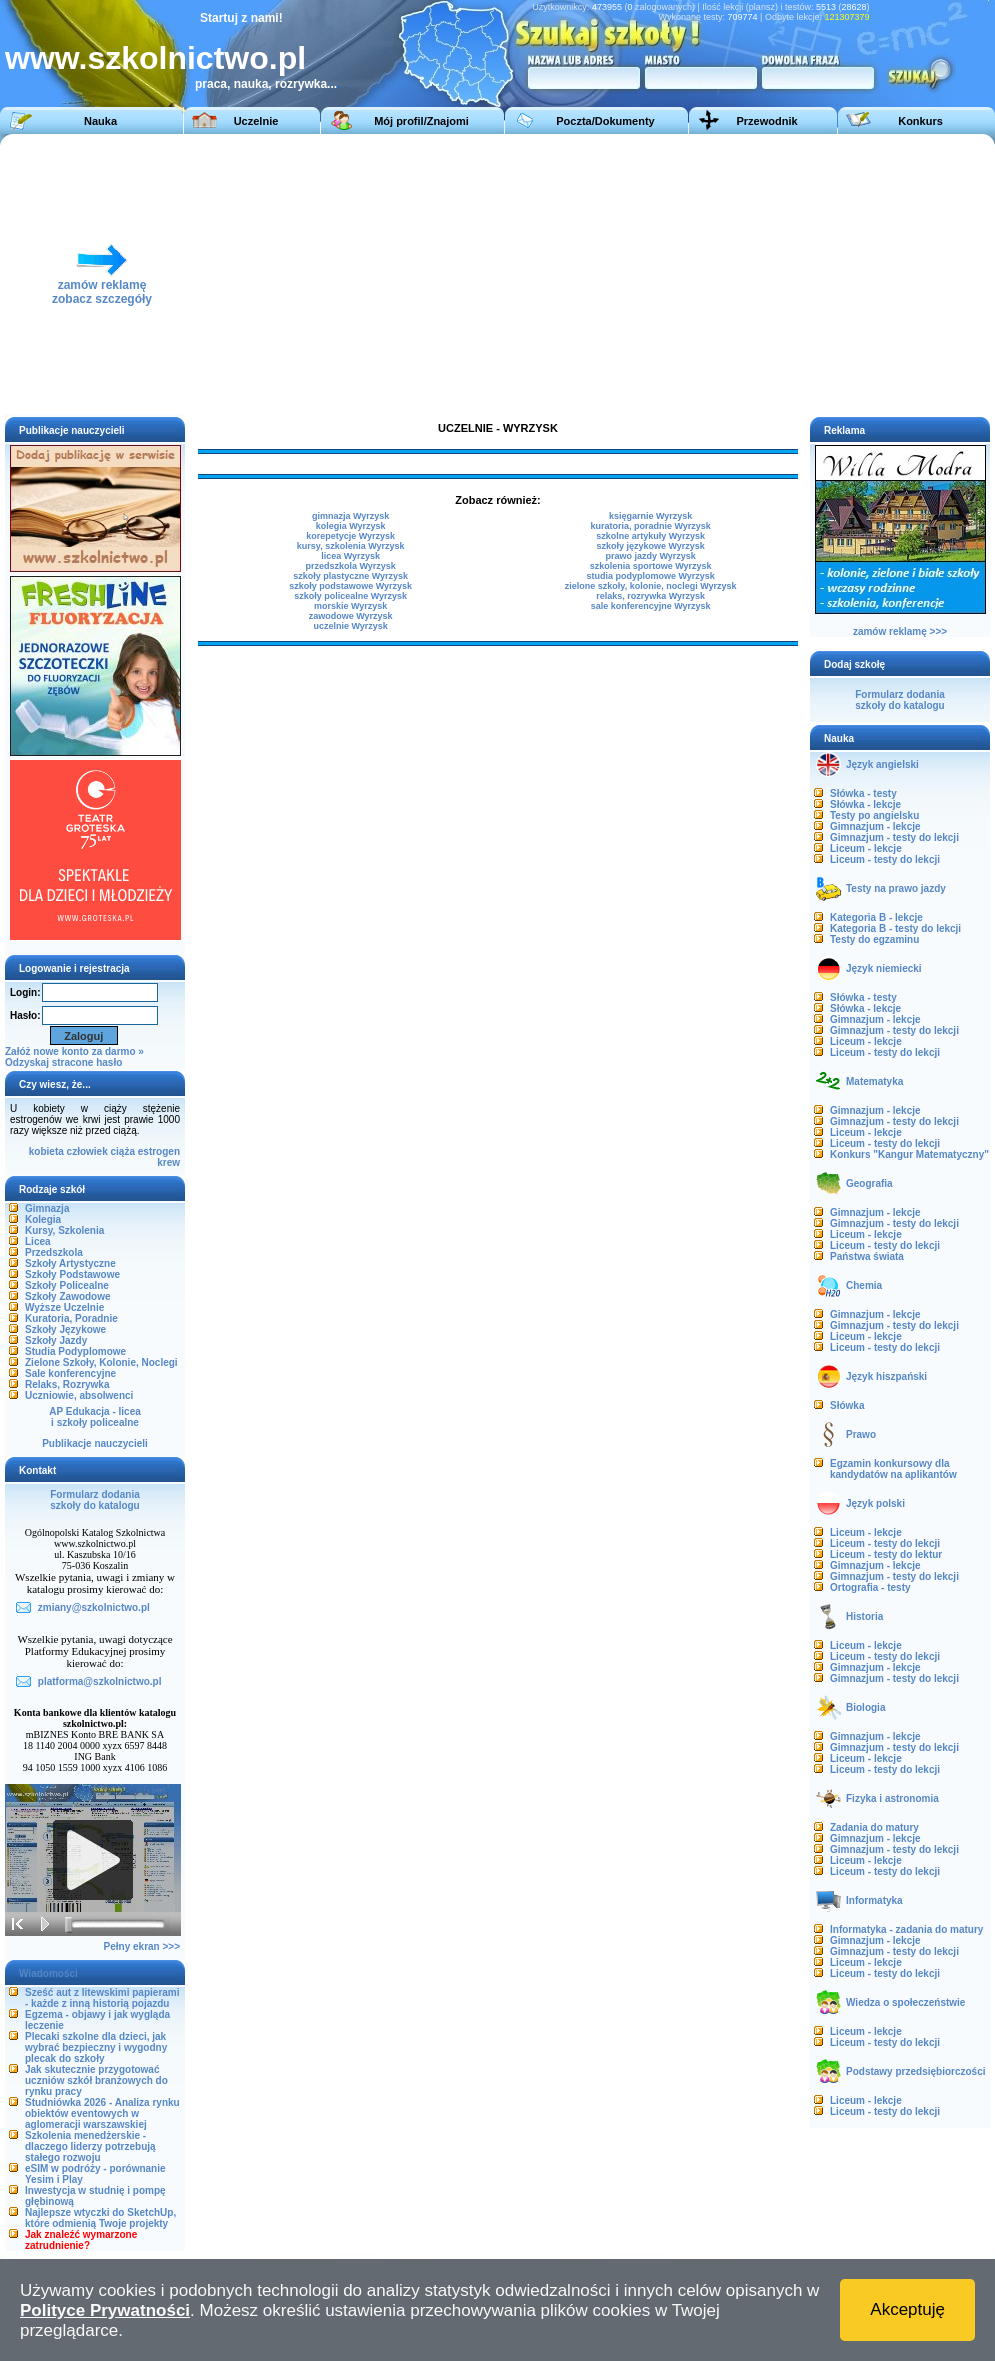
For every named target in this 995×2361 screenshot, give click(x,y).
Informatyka (874, 1900)
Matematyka (874, 1081)
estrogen (159, 1151)
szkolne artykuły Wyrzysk (650, 536)
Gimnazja (47, 1208)
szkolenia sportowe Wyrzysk (651, 566)
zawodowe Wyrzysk (351, 616)
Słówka (847, 1405)
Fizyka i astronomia (892, 1798)
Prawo (861, 1434)
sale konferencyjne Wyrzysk (651, 606)
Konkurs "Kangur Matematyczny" (909, 1154)
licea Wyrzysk (350, 556)
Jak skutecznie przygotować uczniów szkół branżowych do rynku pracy (96, 2080)
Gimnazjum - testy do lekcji (894, 837)
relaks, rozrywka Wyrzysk (650, 596)
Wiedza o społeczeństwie (905, 2002)
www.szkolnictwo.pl (155, 58)
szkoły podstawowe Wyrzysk (350, 586)
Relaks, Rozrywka (67, 1384)
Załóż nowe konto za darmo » (74, 1051)
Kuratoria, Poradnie (71, 1318)
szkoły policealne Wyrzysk (350, 596)
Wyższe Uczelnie (64, 1307)
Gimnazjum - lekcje (875, 826)
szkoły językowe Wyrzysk (650, 546)
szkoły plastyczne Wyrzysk (350, 576)
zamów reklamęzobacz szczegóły (102, 286)
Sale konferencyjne (70, 1373)
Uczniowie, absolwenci (79, 1395)
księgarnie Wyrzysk (650, 516)
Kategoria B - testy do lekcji (895, 928)
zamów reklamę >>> (900, 631)
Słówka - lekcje (865, 804)
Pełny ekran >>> (142, 1946)
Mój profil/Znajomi (421, 121)
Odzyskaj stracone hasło (63, 1062)
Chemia (864, 1285)
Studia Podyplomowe (75, 1351)
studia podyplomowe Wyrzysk (650, 576)
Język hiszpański (886, 1376)
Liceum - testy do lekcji (885, 859)
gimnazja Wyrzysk (350, 516)
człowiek (87, 1151)
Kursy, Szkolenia (64, 1230)
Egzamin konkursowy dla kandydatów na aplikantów (893, 1469)
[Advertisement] (688, 274)
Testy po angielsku (874, 815)
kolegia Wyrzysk (351, 526)
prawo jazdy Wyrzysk (650, 556)
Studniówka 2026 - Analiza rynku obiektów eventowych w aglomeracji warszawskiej (102, 2113)
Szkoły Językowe (65, 1329)
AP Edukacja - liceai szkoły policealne (95, 1417)
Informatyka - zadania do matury (906, 1929)
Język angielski (882, 764)
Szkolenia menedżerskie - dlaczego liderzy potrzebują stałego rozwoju (90, 2146)
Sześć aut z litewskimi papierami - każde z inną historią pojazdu (102, 1998)
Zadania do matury (874, 1827)
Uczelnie (256, 121)
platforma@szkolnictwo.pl (100, 1681)
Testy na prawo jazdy (896, 888)
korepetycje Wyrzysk (350, 536)
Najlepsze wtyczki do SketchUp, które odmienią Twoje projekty (100, 2218)
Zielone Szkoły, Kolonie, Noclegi (101, 1362)
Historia (864, 1616)
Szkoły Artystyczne (70, 1263)
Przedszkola (54, 1252)
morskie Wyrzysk (350, 606)
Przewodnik (766, 121)
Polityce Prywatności (105, 2310)
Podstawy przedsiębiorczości (916, 2071)
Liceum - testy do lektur (886, 1554)
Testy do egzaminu (874, 939)
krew (168, 1162)
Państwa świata (867, 1256)
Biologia (865, 1707)
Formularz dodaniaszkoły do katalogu (94, 1500)
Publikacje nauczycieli (95, 1443)
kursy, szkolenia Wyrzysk (351, 546)
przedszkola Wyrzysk (350, 566)
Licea (38, 1241)
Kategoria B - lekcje (876, 917)
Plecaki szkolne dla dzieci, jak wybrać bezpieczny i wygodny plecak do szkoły (96, 2047)
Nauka (100, 121)
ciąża (123, 1151)
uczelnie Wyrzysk (350, 626)
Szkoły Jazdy (56, 1340)
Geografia (869, 1183)
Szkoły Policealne (67, 1285)
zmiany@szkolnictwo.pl (94, 1607)
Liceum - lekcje (866, 848)
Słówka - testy (863, 793)
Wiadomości (48, 1973)
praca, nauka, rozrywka (261, 84)
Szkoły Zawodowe (68, 1296)
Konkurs (920, 121)
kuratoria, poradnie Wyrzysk (650, 526)
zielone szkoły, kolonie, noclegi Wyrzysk (651, 586)
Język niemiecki (884, 968)
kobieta (46, 1151)
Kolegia (43, 1219)
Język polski (875, 1503)
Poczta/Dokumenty (605, 121)
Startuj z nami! (241, 18)
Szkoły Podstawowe (72, 1274)
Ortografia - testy (870, 1587)
